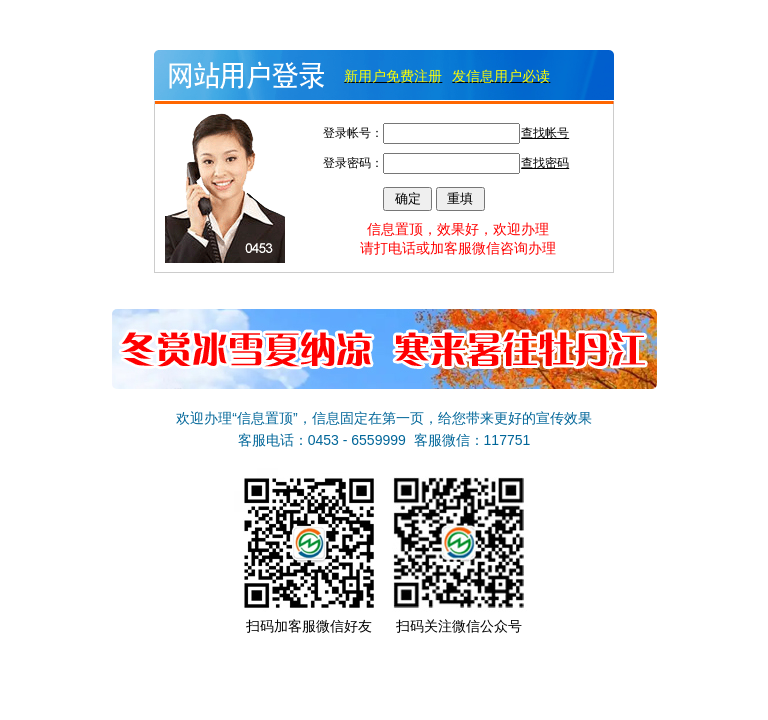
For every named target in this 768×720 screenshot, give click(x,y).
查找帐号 (545, 133)
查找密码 (545, 163)
